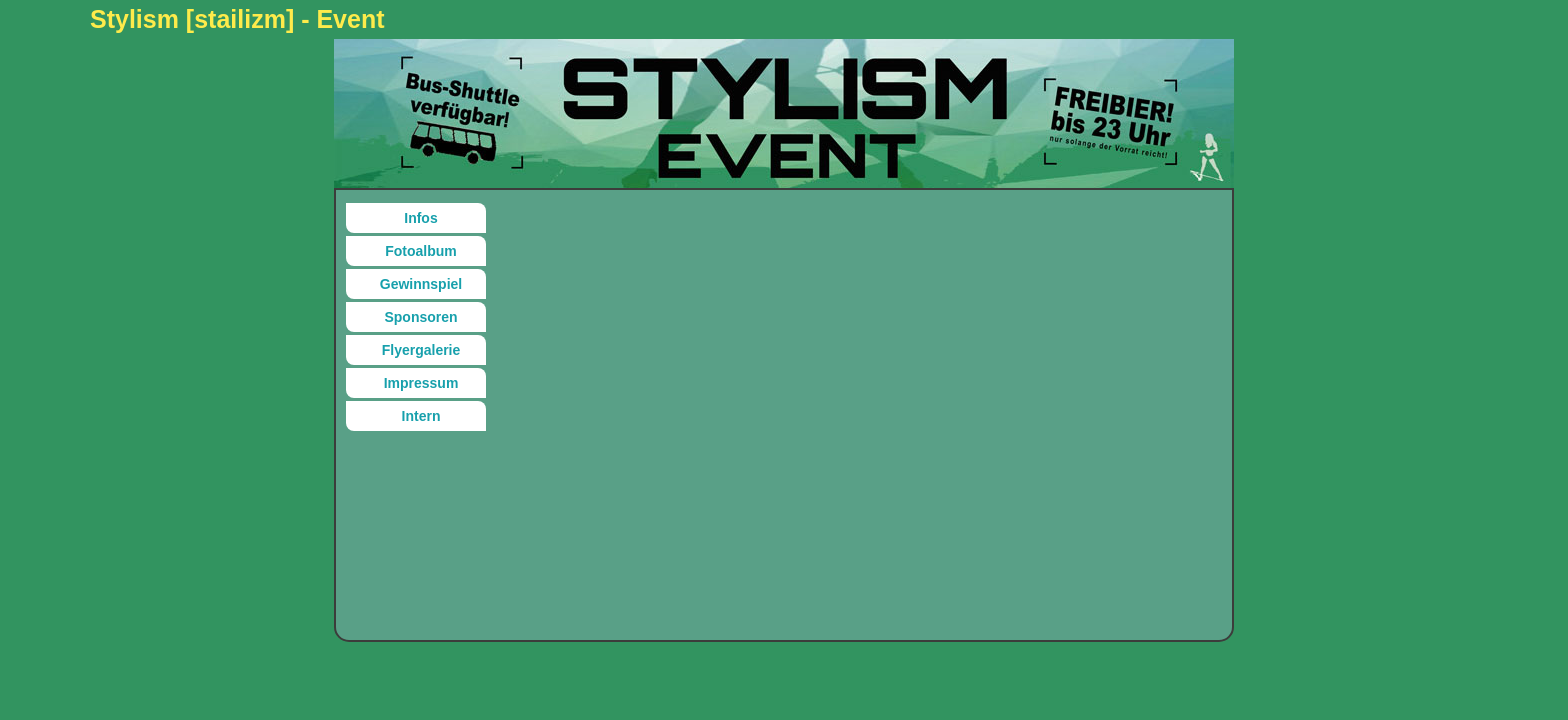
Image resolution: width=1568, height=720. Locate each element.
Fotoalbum (421, 251)
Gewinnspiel (421, 284)
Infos (420, 218)
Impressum (421, 383)
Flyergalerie (421, 350)
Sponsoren (420, 317)
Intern (421, 416)
